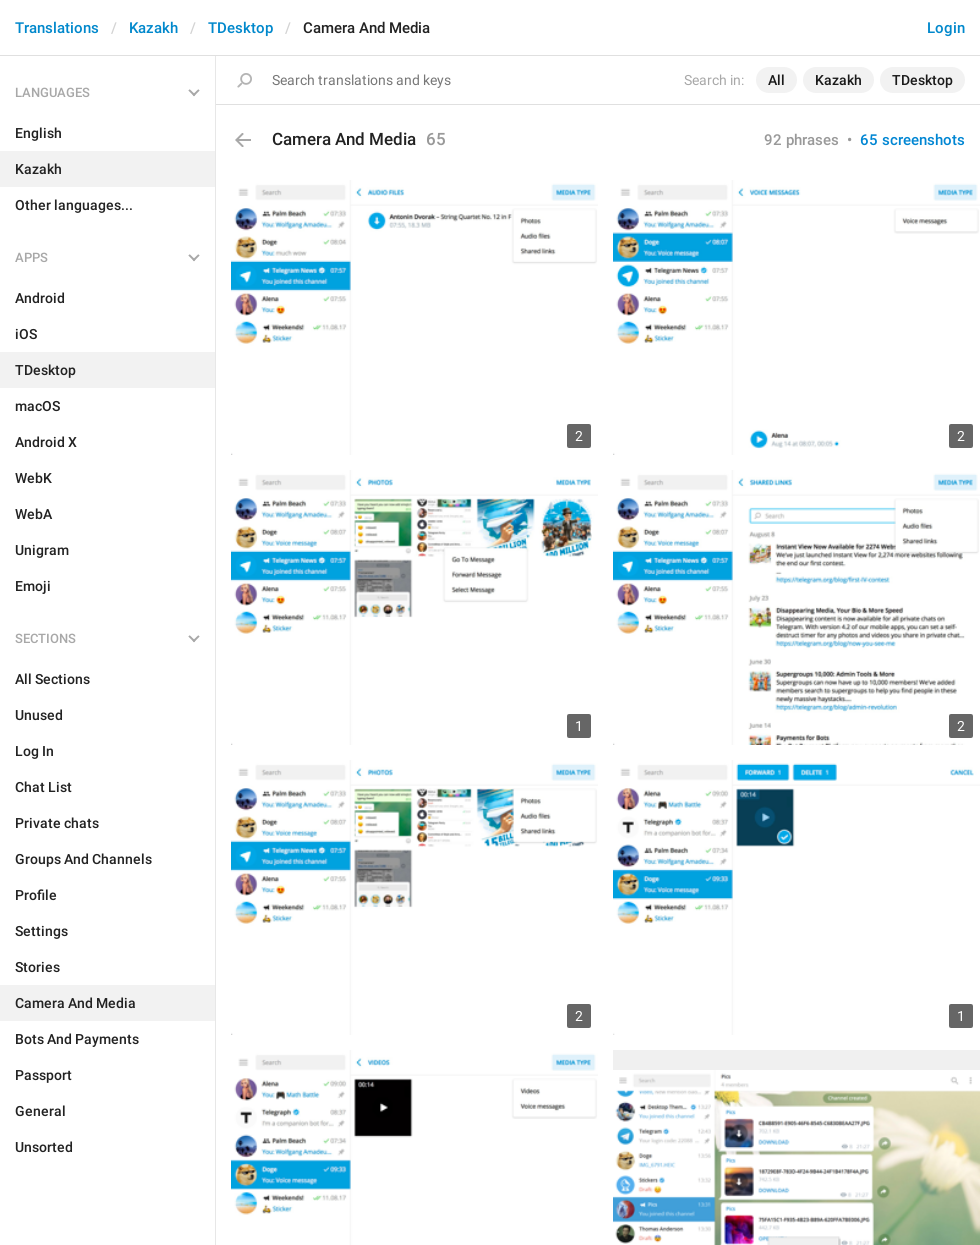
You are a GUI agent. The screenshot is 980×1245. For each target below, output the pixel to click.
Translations (57, 28)
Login (946, 28)
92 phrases (801, 140)
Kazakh (153, 28)
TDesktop (240, 28)
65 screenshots (912, 140)
